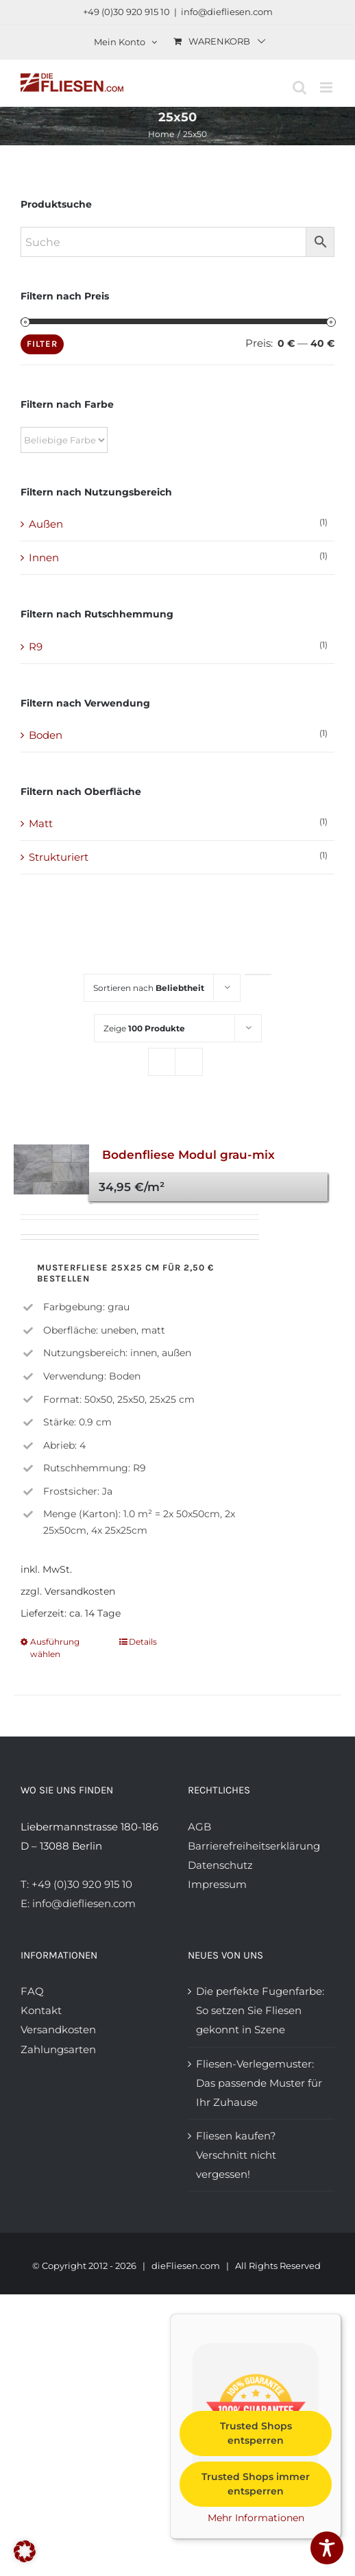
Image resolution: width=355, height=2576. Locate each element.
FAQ (32, 1991)
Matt (41, 823)
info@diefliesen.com (227, 11)
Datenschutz (220, 1865)
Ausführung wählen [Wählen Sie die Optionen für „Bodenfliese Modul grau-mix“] (54, 1647)
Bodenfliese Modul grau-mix (188, 1155)
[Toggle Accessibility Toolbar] (327, 2548)
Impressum (217, 1884)
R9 (35, 646)
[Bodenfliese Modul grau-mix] (51, 1169)
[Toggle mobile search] (299, 87)
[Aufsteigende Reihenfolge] (258, 974)
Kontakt (41, 2010)
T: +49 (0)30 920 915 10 (76, 1884)
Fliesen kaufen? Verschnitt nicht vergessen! (236, 2155)
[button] (24, 2551)
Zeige (144, 1028)
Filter (42, 344)
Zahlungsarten (58, 2049)
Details (143, 1641)
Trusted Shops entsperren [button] (256, 2433)
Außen (46, 523)
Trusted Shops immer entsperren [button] (255, 2483)
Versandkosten (58, 2029)
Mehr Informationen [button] (256, 2518)
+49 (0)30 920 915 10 (126, 11)
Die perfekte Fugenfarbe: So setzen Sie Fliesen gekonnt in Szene (260, 2010)
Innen (44, 557)
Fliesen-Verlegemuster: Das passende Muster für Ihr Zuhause (259, 2083)
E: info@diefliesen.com (78, 1903)
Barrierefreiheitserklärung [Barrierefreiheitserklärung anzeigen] (254, 1845)
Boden (45, 734)
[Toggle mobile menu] (327, 87)
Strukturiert (58, 856)
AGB (199, 1826)
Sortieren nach (148, 988)
